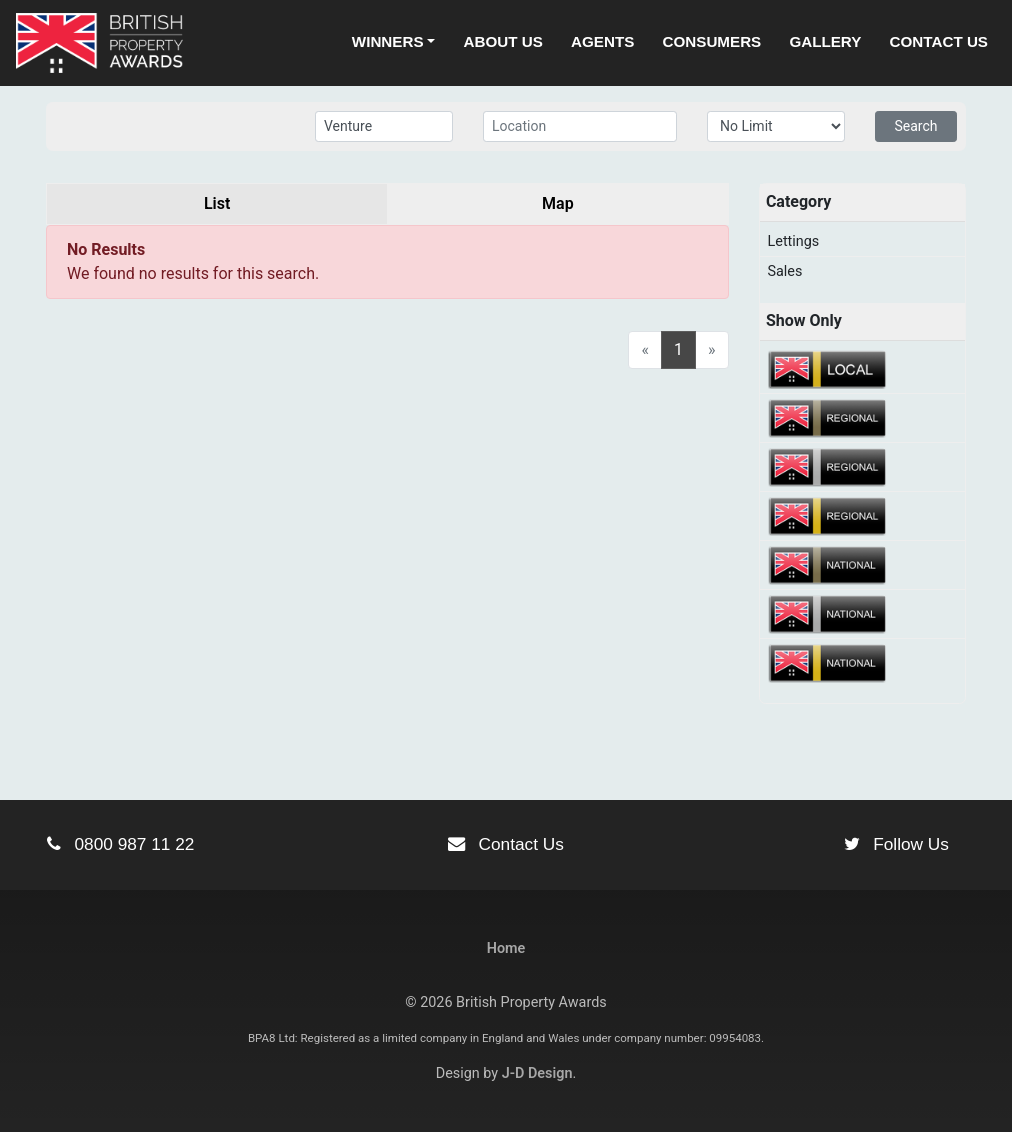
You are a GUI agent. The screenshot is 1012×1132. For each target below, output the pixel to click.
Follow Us (896, 844)
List (217, 203)
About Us (503, 41)
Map (558, 203)
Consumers (712, 41)
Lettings (794, 241)
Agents (602, 41)
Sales (785, 271)
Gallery (825, 41)
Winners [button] (388, 41)
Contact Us (939, 41)
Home (506, 948)
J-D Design (537, 1073)
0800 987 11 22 (120, 844)
